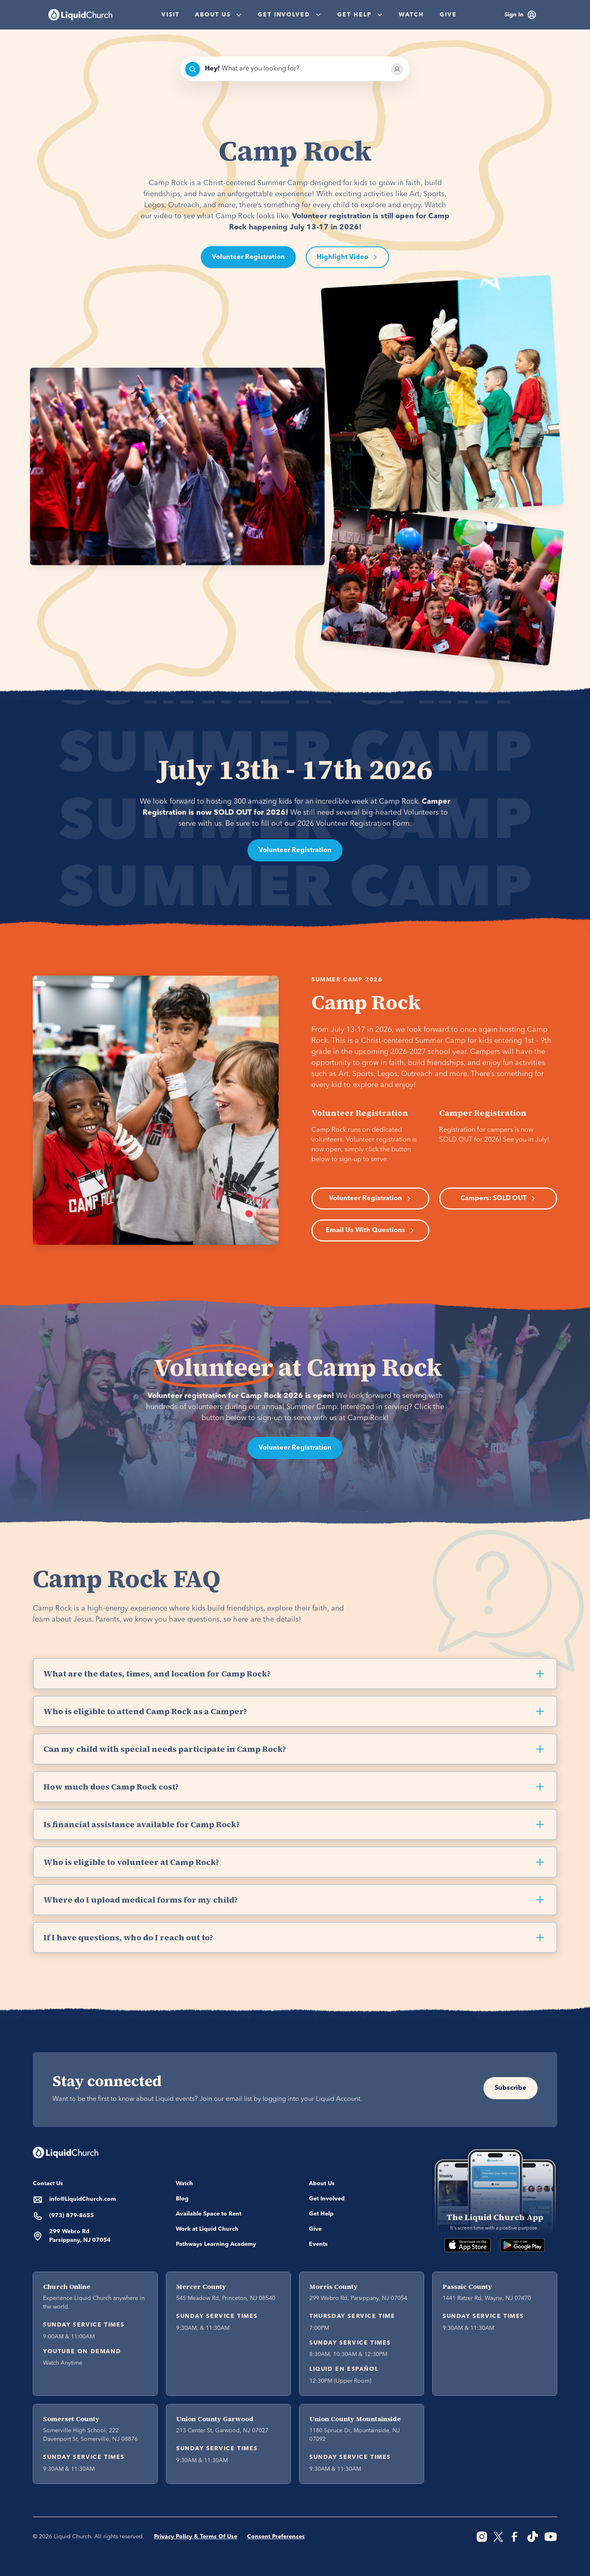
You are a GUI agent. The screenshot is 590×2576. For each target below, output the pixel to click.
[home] (80, 14)
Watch (411, 15)
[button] (218, 15)
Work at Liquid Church (207, 2229)
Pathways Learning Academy (216, 2244)
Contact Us (48, 2183)
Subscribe (510, 2088)
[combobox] (294, 69)
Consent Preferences (276, 2537)
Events (318, 2244)
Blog (182, 2199)
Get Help (321, 2214)
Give (448, 15)
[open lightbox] (347, 257)
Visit (170, 15)
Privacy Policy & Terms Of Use (195, 2537)
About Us (322, 2183)
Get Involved (327, 2199)
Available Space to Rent (208, 2214)
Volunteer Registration (248, 257)
